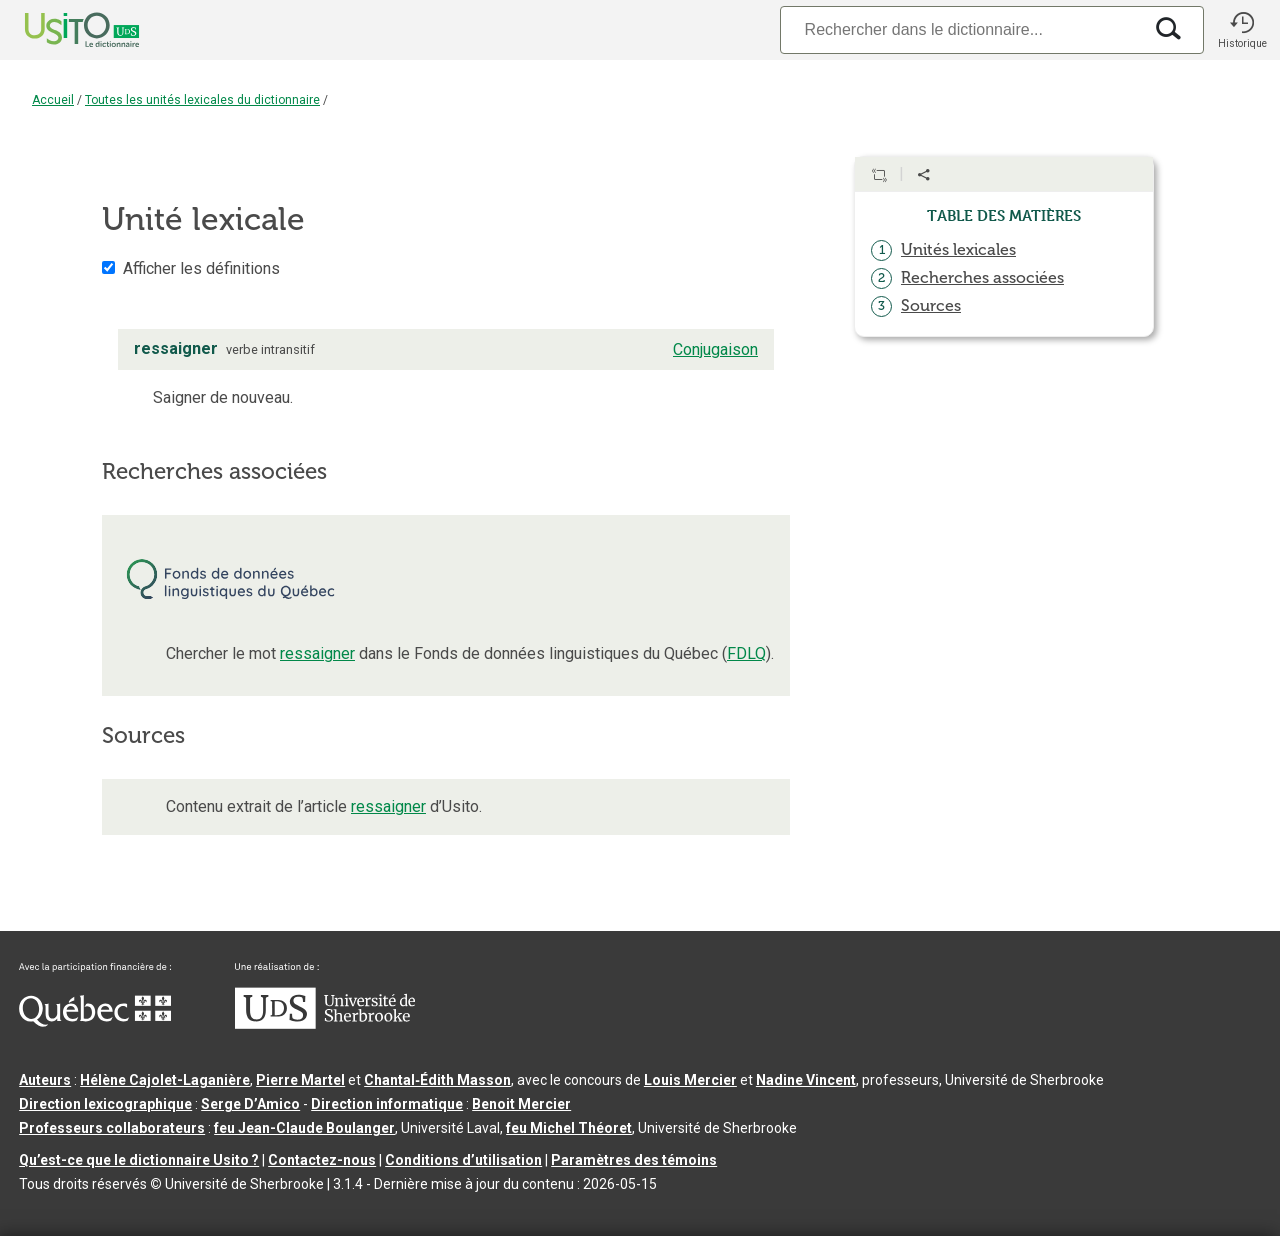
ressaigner (317, 653)
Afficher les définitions (201, 268)
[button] (1242, 30)
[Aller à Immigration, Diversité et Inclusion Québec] (95, 1022)
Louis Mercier (690, 1080)
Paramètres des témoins (634, 1160)
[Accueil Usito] (60, 30)
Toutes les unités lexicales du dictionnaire (202, 100)
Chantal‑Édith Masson (437, 1080)
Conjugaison (715, 349)
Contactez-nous (322, 1160)
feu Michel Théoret (569, 1128)
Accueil (53, 100)
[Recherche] (961, 29)
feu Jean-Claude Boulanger (304, 1128)
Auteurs (45, 1080)
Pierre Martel (300, 1080)
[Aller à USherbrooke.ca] (325, 1024)
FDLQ (746, 653)
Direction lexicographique (105, 1104)
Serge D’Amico (250, 1104)
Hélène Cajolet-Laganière (165, 1080)
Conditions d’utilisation (463, 1160)
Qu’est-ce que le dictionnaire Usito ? (139, 1160)
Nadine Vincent (806, 1080)
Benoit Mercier (521, 1104)
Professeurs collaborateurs (112, 1128)
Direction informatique (387, 1104)
